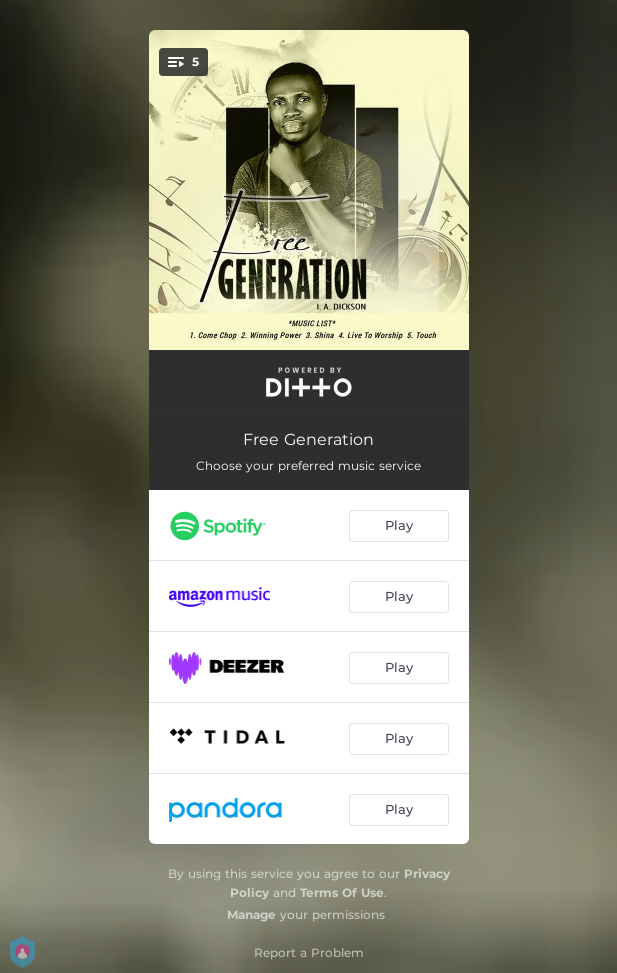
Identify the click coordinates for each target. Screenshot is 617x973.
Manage (251, 914)
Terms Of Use (342, 892)
